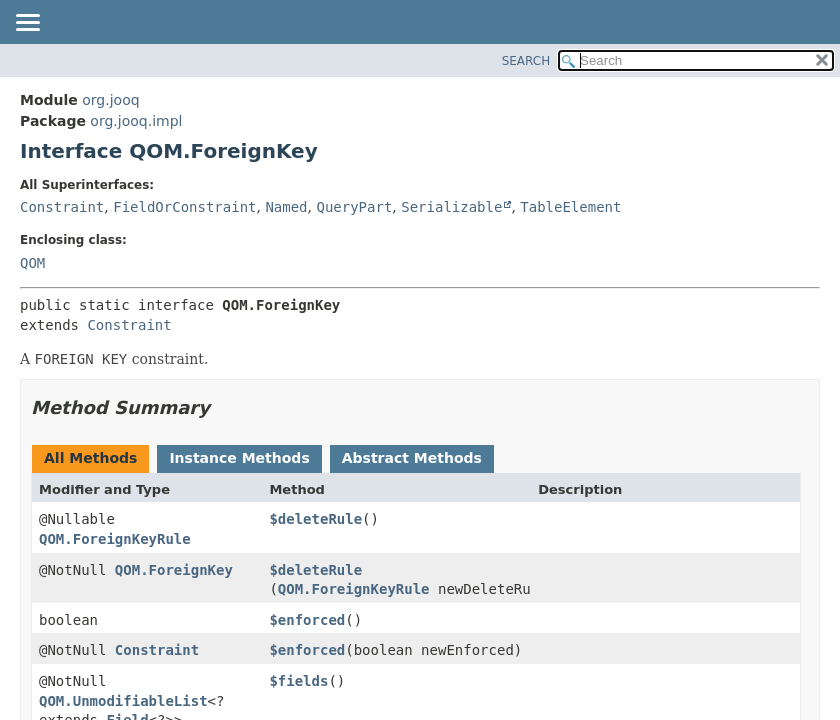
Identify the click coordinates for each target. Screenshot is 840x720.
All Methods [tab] (90, 458)
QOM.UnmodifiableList (123, 701)
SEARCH (526, 61)
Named (286, 207)
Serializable (451, 207)
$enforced (307, 620)
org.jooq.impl (136, 121)
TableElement (570, 207)
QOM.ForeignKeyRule (115, 539)
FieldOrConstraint (184, 207)
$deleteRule (315, 519)
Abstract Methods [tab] (412, 458)
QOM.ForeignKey (174, 570)
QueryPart (354, 207)
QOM (32, 263)
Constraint (62, 207)
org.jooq (110, 100)
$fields (298, 681)
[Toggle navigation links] (27, 24)
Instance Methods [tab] (239, 458)
